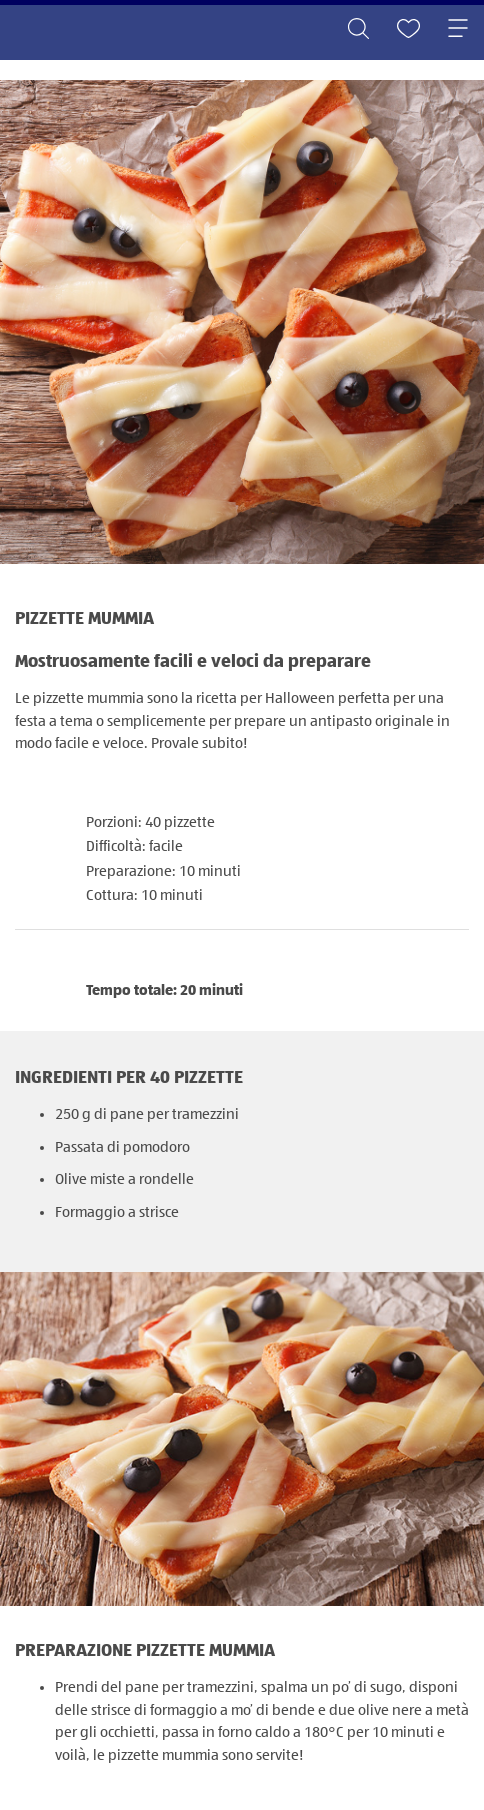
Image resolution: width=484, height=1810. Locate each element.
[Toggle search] (358, 30)
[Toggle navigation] (458, 30)
